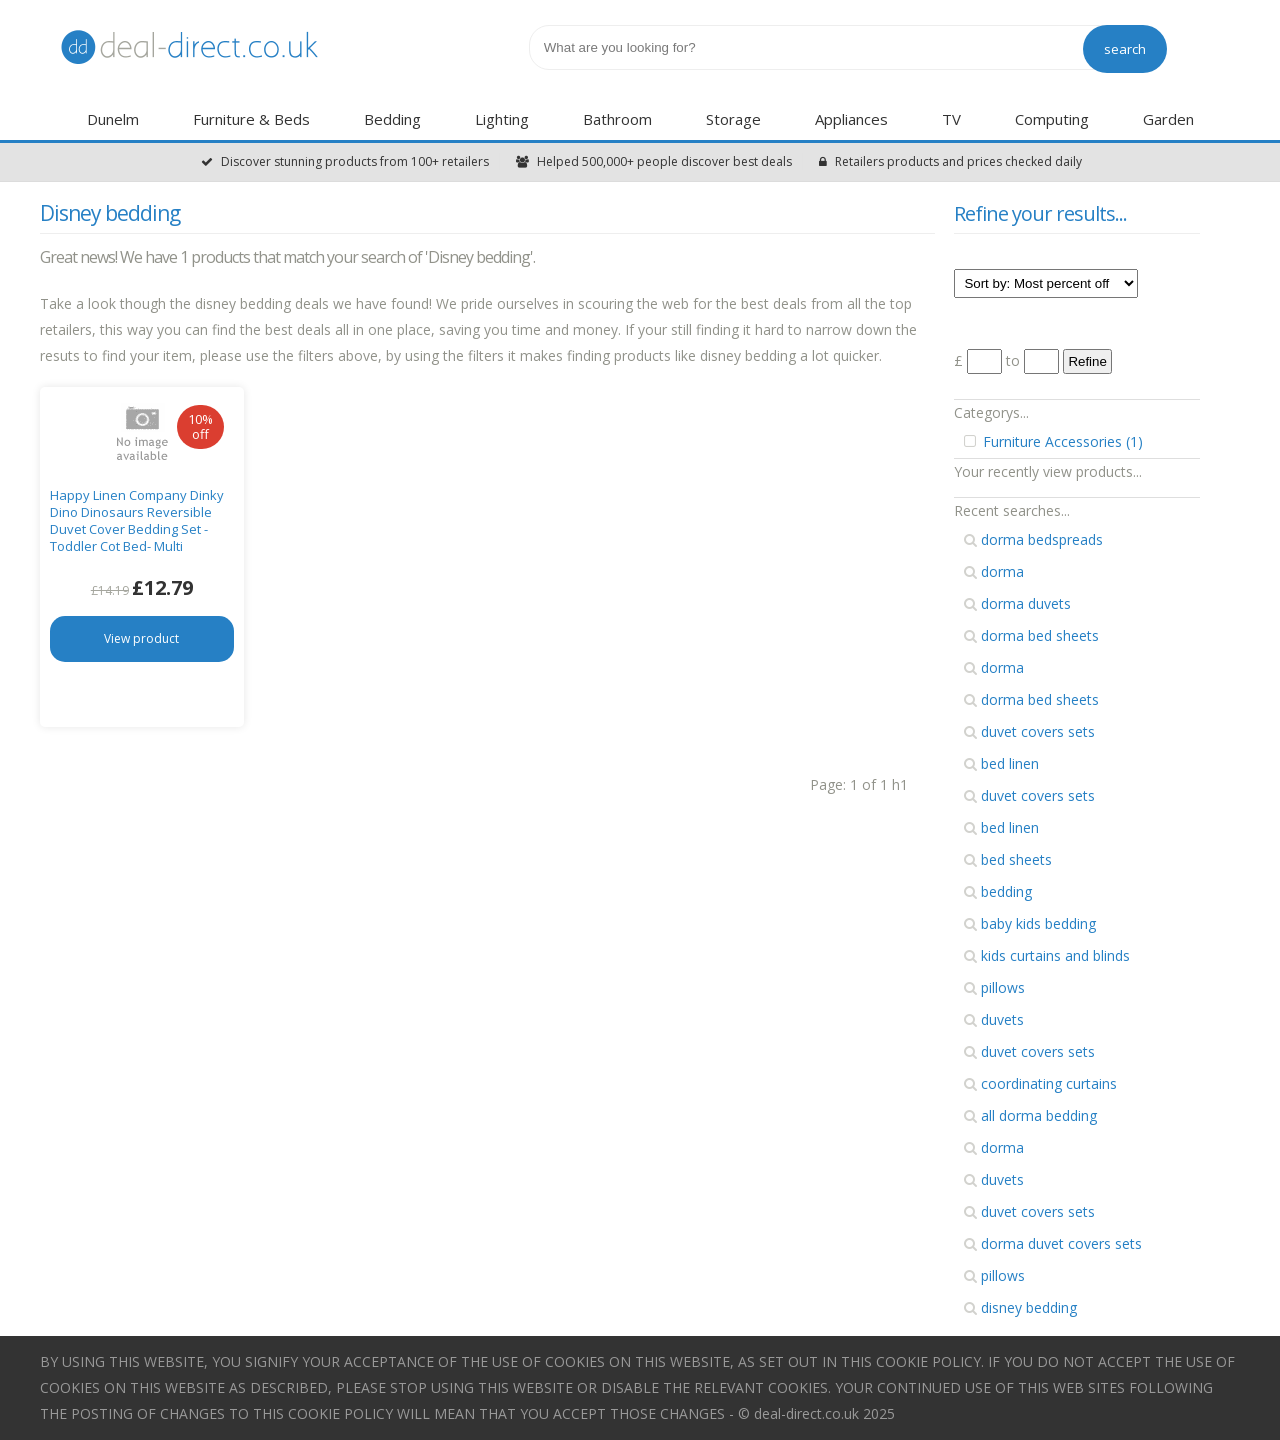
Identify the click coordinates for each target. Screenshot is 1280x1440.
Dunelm (113, 119)
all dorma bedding (1030, 1115)
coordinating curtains (1040, 1083)
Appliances (851, 119)
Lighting (502, 119)
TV (951, 119)
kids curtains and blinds (1047, 955)
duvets (994, 1019)
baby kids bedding (1030, 923)
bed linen (1001, 763)
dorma (994, 571)
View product (141, 638)
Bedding (392, 119)
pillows (994, 987)
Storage (733, 119)
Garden (1168, 119)
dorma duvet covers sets (1053, 1243)
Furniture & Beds (251, 119)
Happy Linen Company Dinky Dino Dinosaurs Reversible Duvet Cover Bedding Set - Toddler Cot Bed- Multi (137, 520)
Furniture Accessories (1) (1053, 441)
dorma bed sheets (1031, 635)
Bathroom (617, 119)
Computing (1052, 119)
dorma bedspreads (1033, 539)
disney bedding (1020, 1307)
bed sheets (1008, 859)
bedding (998, 891)
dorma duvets (1017, 603)
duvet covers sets (1029, 731)
